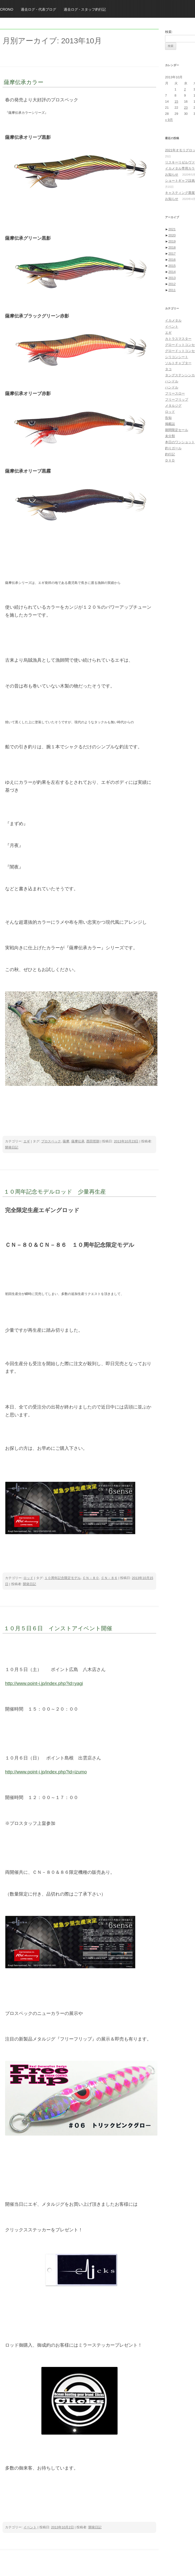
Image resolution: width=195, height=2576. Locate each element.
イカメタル (173, 320)
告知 (168, 418)
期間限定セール (176, 430)
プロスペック (51, 1141)
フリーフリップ (176, 399)
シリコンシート (176, 357)
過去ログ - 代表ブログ (38, 9)
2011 (172, 290)
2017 (172, 253)
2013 (172, 278)
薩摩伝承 (78, 1141)
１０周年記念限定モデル (62, 1578)
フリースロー (175, 393)
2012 (172, 284)
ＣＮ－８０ (91, 1578)
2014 (172, 272)
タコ (168, 369)
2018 (172, 247)
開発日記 (11, 1147)
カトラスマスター (178, 339)
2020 (172, 235)
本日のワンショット (180, 442)
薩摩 (66, 1141)
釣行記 (170, 454)
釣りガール (173, 448)
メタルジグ (173, 405)
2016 (172, 260)
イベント (30, 2527)
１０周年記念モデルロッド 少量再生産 (55, 1192)
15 (176, 101)
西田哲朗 (93, 1141)
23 (186, 107)
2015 (172, 266)
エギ (26, 1141)
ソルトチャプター (178, 363)
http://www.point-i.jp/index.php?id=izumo (46, 1771)
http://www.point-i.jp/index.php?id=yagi (44, 1683)
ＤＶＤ (170, 460)
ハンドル (171, 381)
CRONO (6, 9)
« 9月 (169, 120)
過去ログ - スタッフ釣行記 (85, 9)
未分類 (170, 436)
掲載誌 (170, 424)
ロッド (28, 1578)
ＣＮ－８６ (109, 1578)
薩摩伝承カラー (23, 82)
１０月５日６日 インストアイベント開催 (58, 1628)
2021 (172, 229)
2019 (172, 241)
